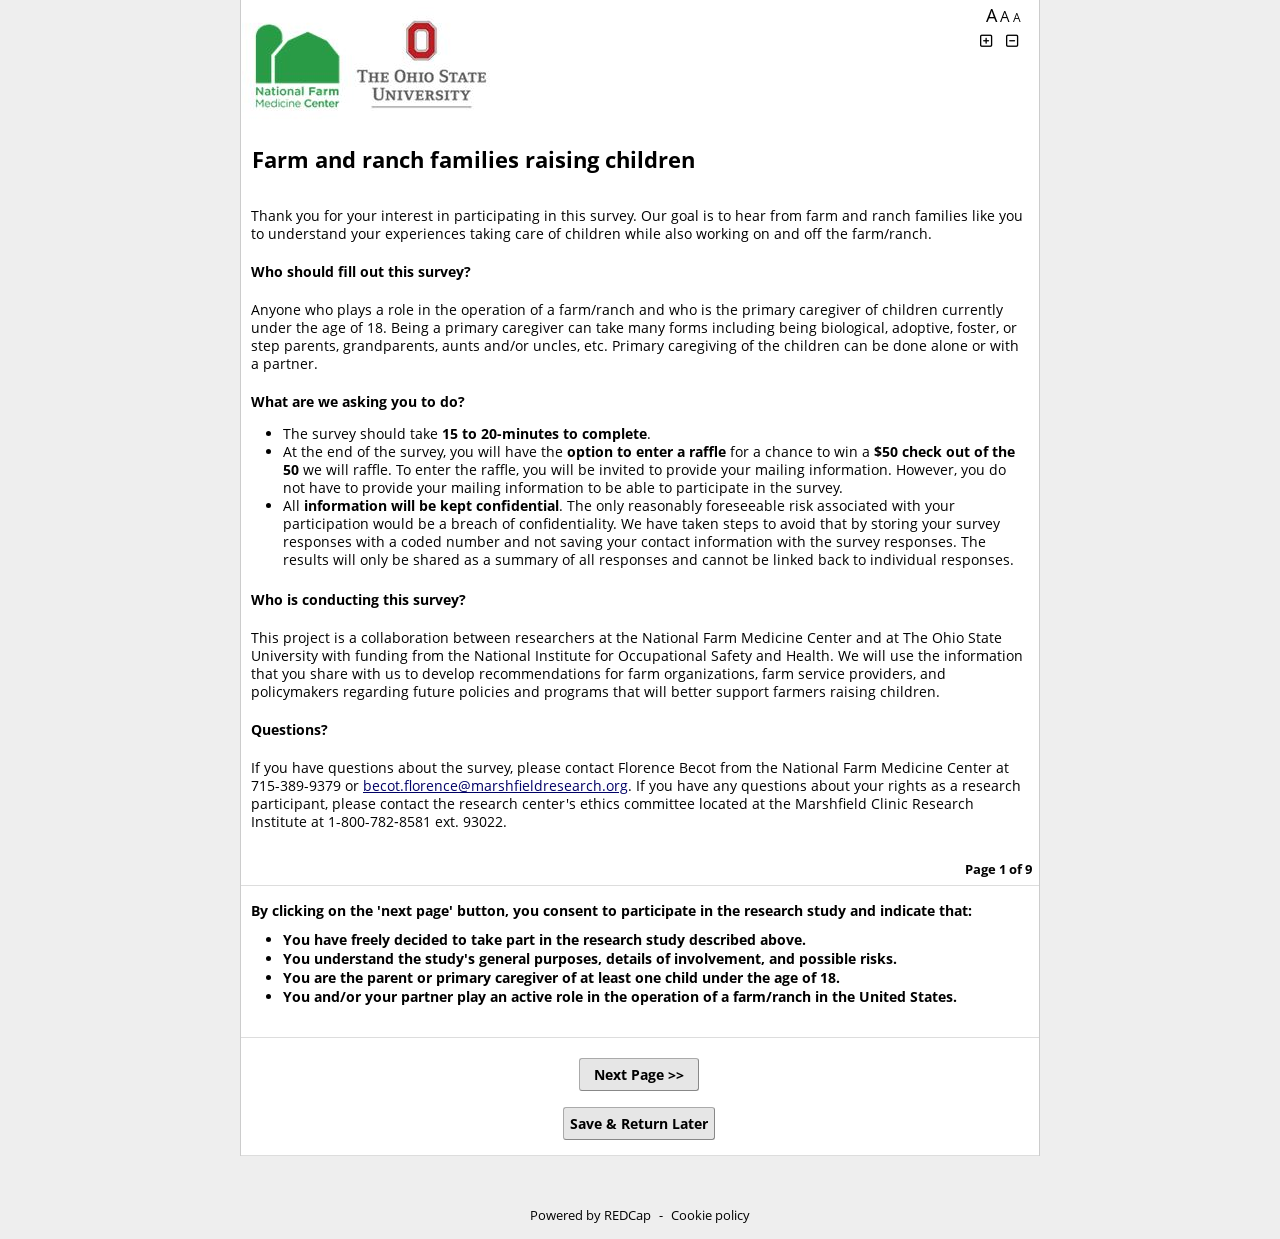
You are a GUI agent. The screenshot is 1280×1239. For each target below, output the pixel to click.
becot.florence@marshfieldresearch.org (495, 785)
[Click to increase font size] (986, 40)
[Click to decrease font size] (1013, 40)
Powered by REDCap (590, 1215)
